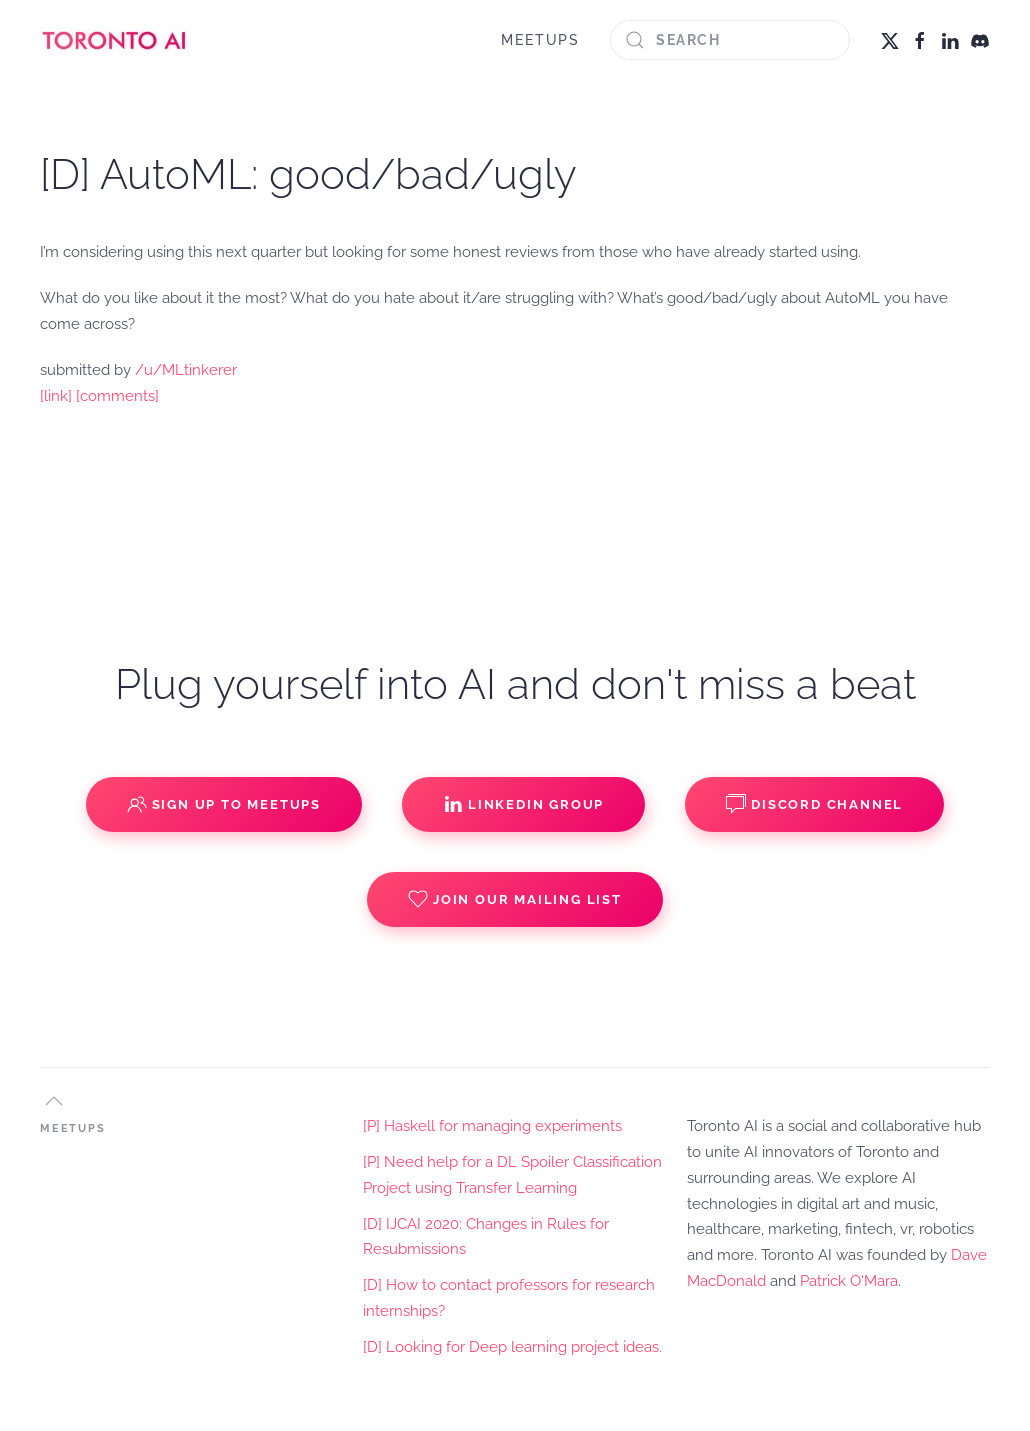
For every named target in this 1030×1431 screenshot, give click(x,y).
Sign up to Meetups (224, 804)
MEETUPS (540, 40)
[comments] (117, 396)
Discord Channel (814, 804)
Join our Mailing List (515, 899)
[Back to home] (115, 40)
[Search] (730, 40)
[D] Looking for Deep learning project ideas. (512, 1347)
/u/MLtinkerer (186, 370)
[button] (54, 1101)
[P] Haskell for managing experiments (492, 1126)
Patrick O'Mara (849, 1281)
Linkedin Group (523, 804)
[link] (56, 396)
